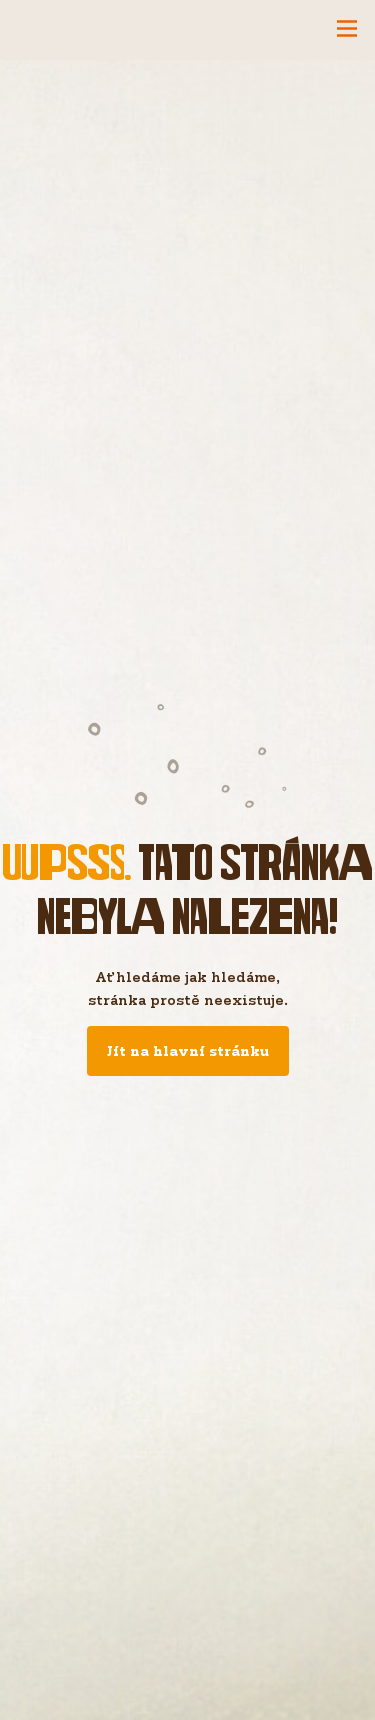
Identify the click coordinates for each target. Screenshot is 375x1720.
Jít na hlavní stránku (188, 1050)
